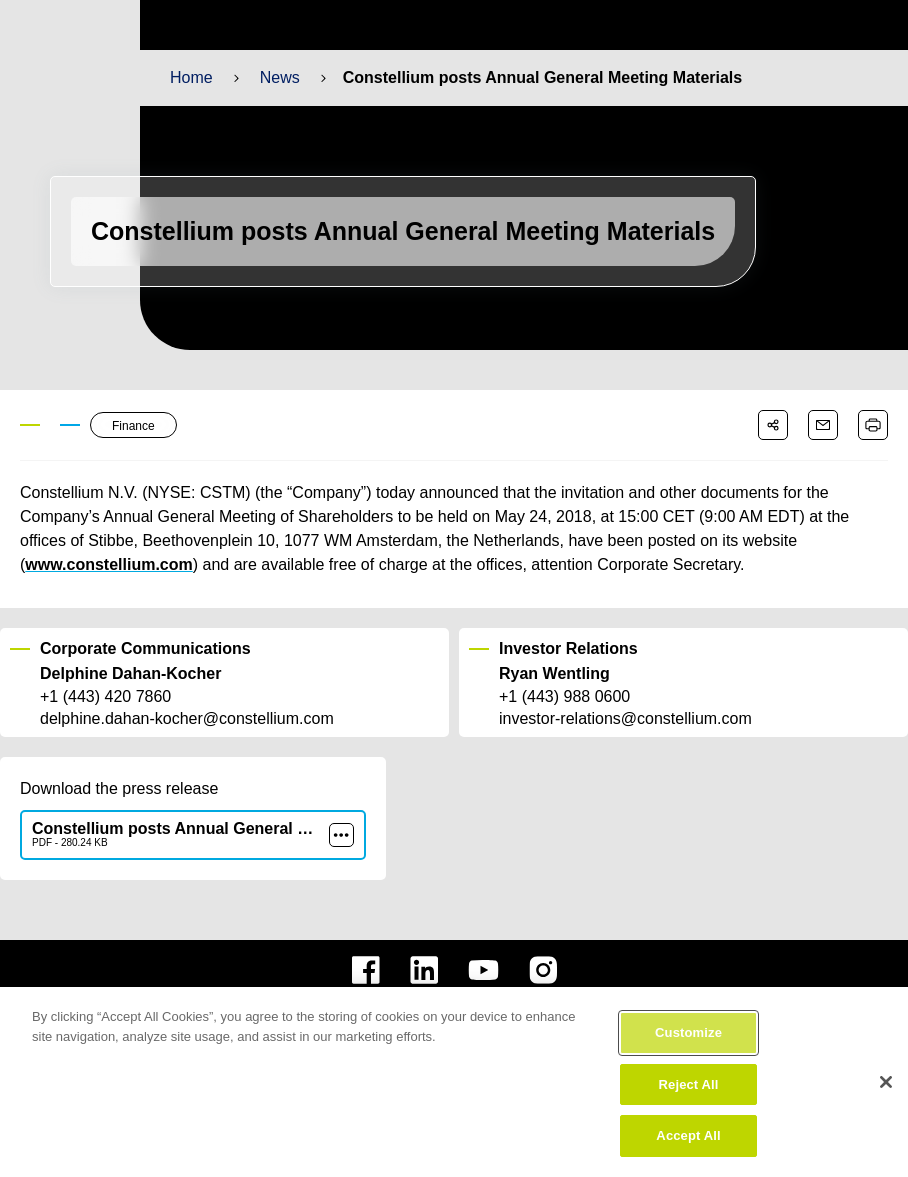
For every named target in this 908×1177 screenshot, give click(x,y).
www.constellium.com (104, 564)
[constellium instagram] (543, 970)
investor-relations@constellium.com (625, 719)
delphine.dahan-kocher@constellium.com (185, 719)
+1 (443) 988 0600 (564, 697)
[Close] (886, 1115)
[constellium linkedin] (424, 970)
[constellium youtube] (483, 970)
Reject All (688, 1117)
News (278, 77)
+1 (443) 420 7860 (105, 697)
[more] (341, 835)
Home (191, 77)
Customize (688, 1065)
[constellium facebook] (366, 970)
